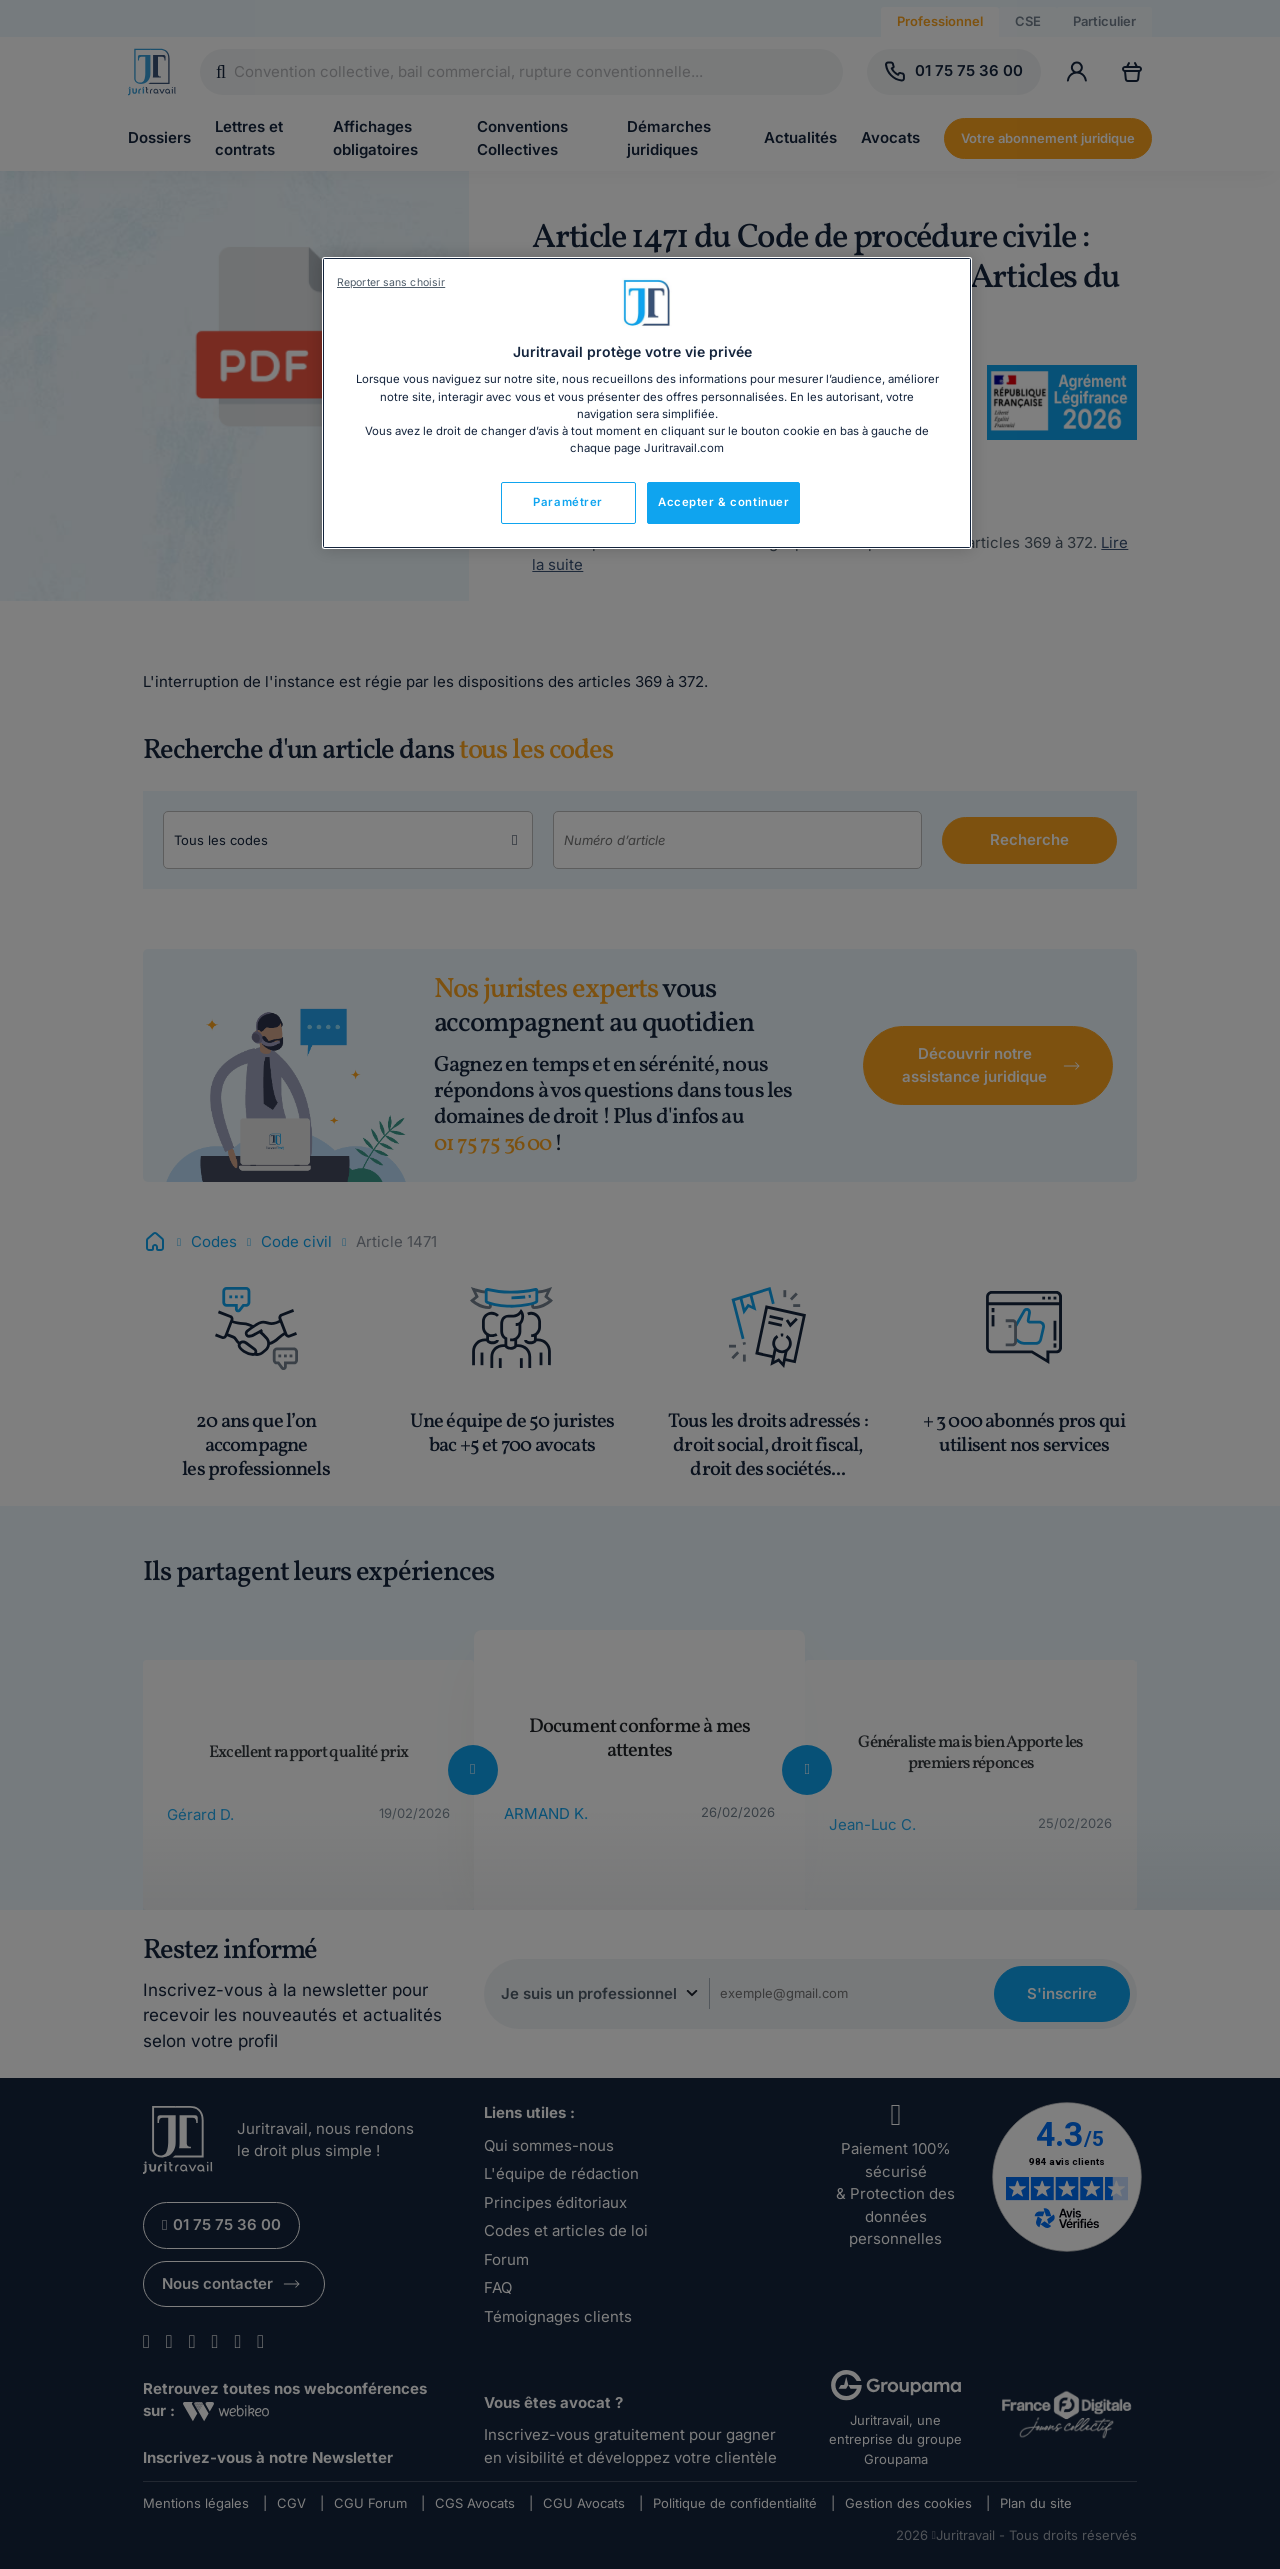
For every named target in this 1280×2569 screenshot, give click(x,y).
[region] (647, 403)
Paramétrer (568, 502)
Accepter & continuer (723, 502)
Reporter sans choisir (391, 282)
